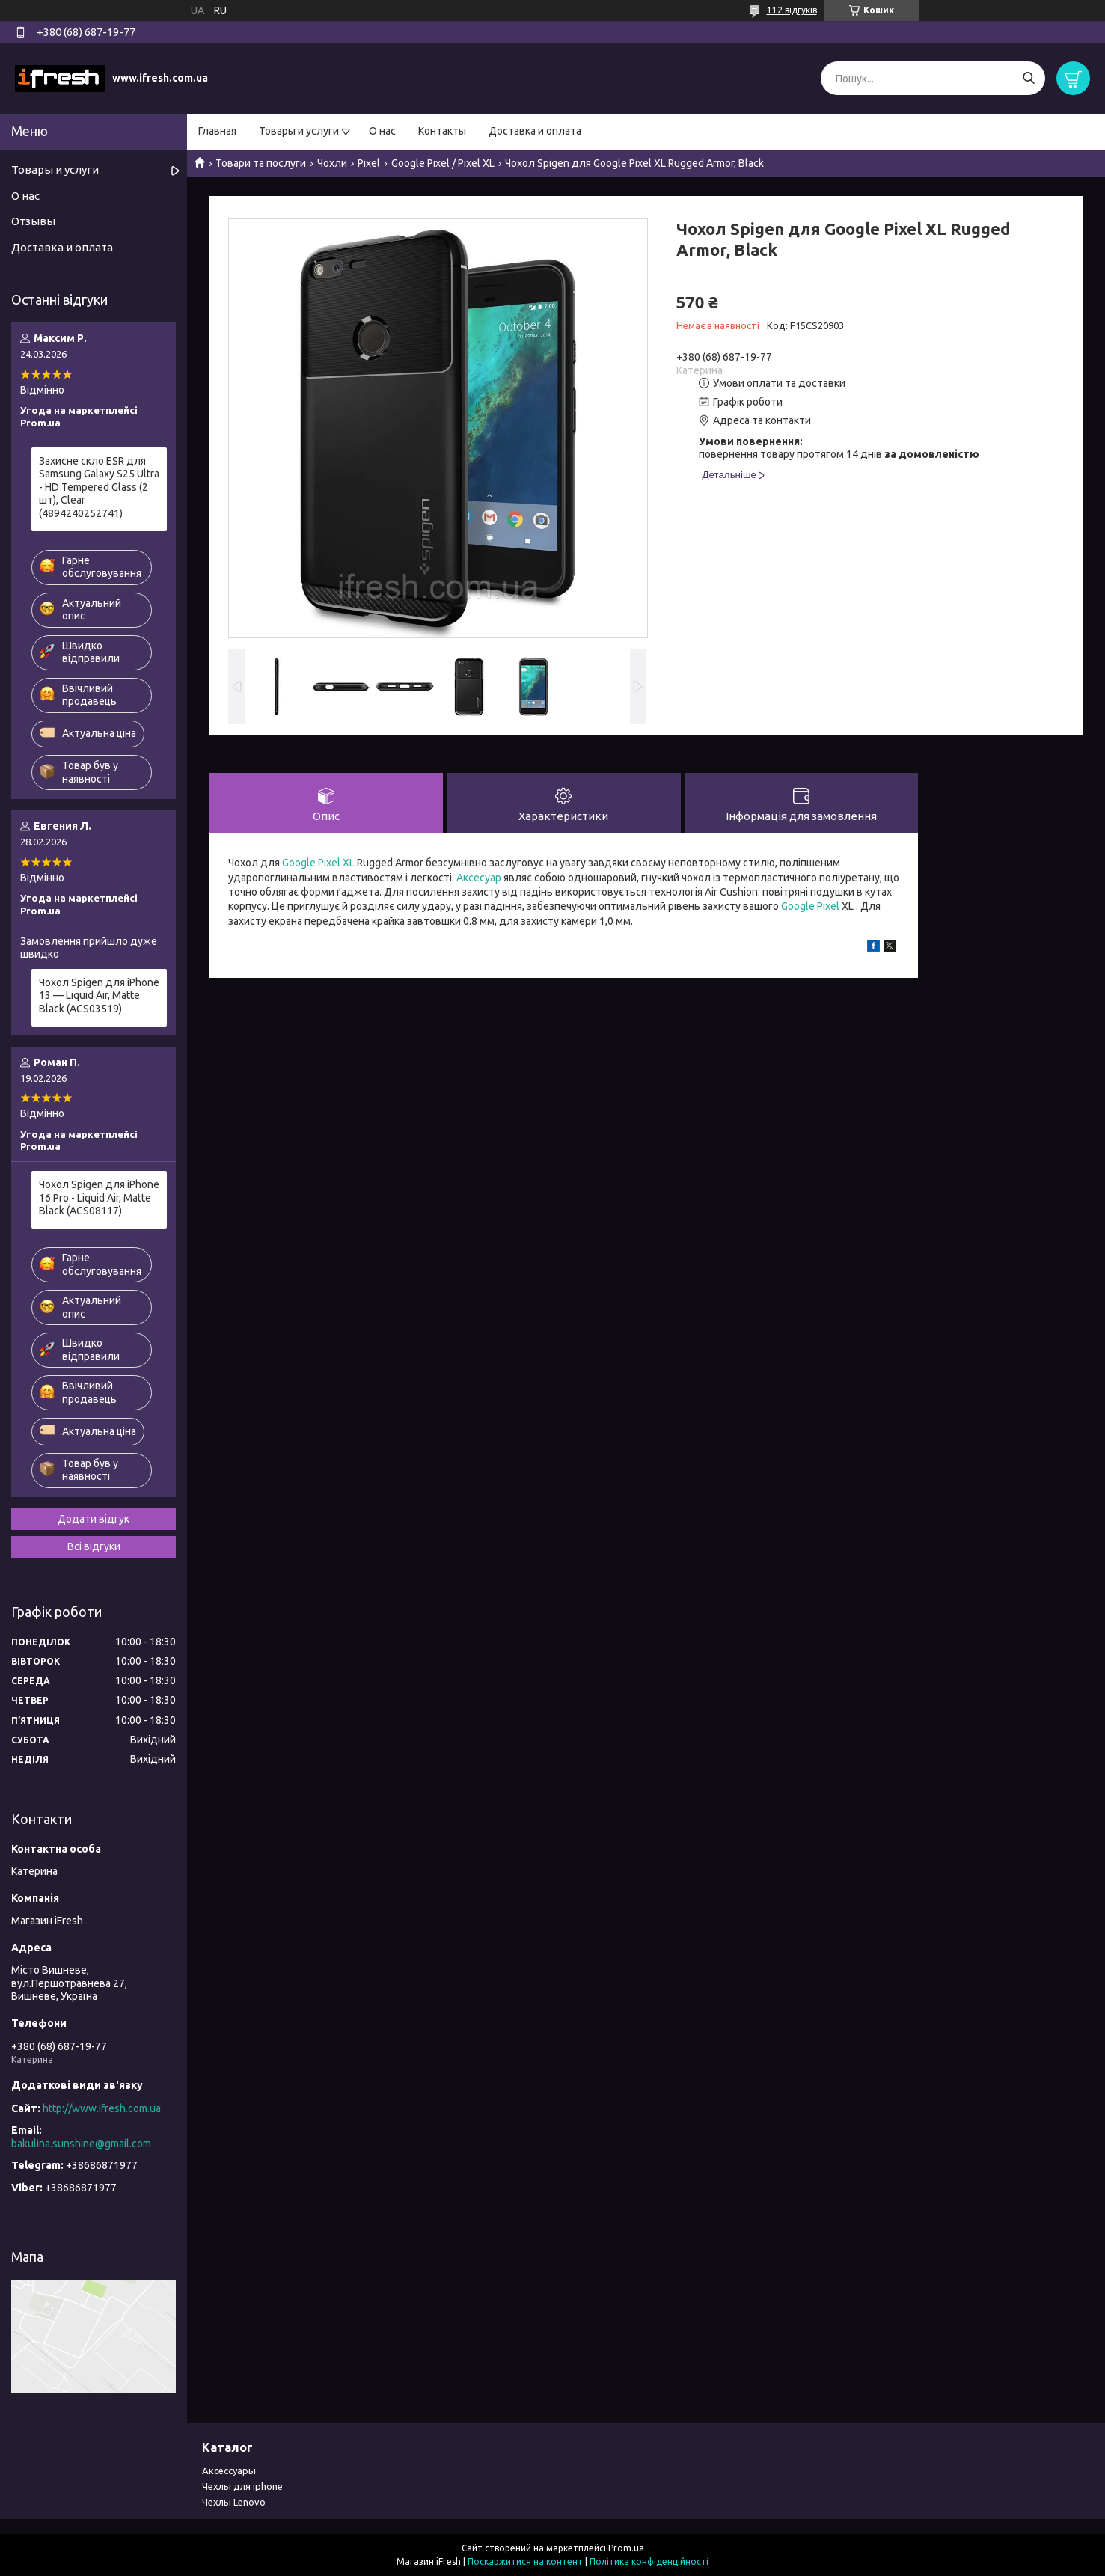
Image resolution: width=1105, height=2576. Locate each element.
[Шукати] (1028, 78)
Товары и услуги (299, 131)
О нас (382, 131)
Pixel (369, 163)
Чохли (332, 163)
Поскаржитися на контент (525, 2561)
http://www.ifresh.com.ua (102, 2108)
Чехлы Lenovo (234, 2502)
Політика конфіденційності (649, 2561)
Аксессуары (229, 2470)
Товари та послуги (260, 163)
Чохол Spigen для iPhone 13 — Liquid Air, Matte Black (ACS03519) (99, 995)
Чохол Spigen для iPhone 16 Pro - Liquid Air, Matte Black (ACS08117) (99, 1197)
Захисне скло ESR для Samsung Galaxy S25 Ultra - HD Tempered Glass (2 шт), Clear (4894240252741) (99, 487)
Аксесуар (478, 878)
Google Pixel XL (318, 863)
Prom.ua (626, 2548)
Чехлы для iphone (242, 2486)
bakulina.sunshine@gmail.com (81, 2144)
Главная (217, 131)
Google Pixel (810, 906)
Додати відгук (93, 1519)
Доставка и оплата (535, 131)
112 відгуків (792, 10)
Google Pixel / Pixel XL (443, 163)
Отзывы (33, 221)
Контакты (442, 131)
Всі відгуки (93, 1546)
